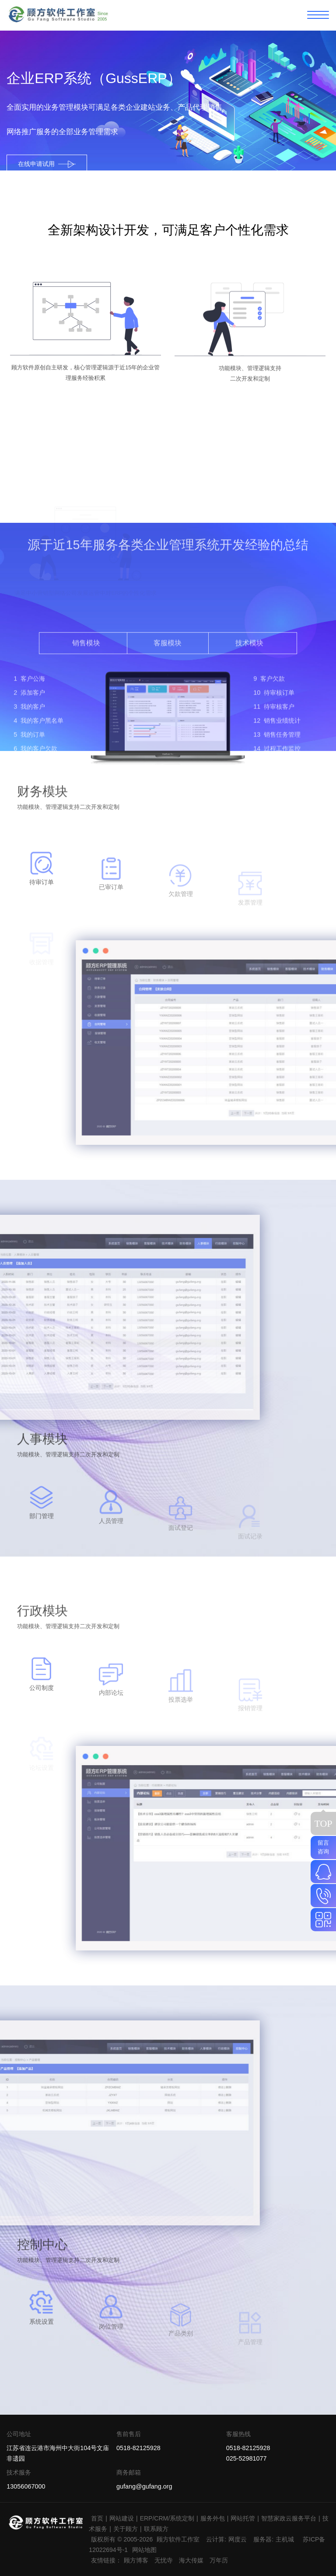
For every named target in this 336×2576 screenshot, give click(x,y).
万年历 (219, 2560)
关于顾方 (125, 2528)
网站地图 (144, 2549)
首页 (97, 2518)
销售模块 (86, 733)
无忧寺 (163, 2560)
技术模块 (249, 733)
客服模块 (168, 733)
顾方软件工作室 (178, 2539)
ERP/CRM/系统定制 (167, 2518)
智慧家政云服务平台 (288, 2518)
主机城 (285, 2539)
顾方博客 (136, 2560)
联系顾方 (156, 2528)
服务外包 (212, 2518)
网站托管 (243, 2518)
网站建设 (121, 2518)
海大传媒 (191, 2560)
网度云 (237, 2539)
